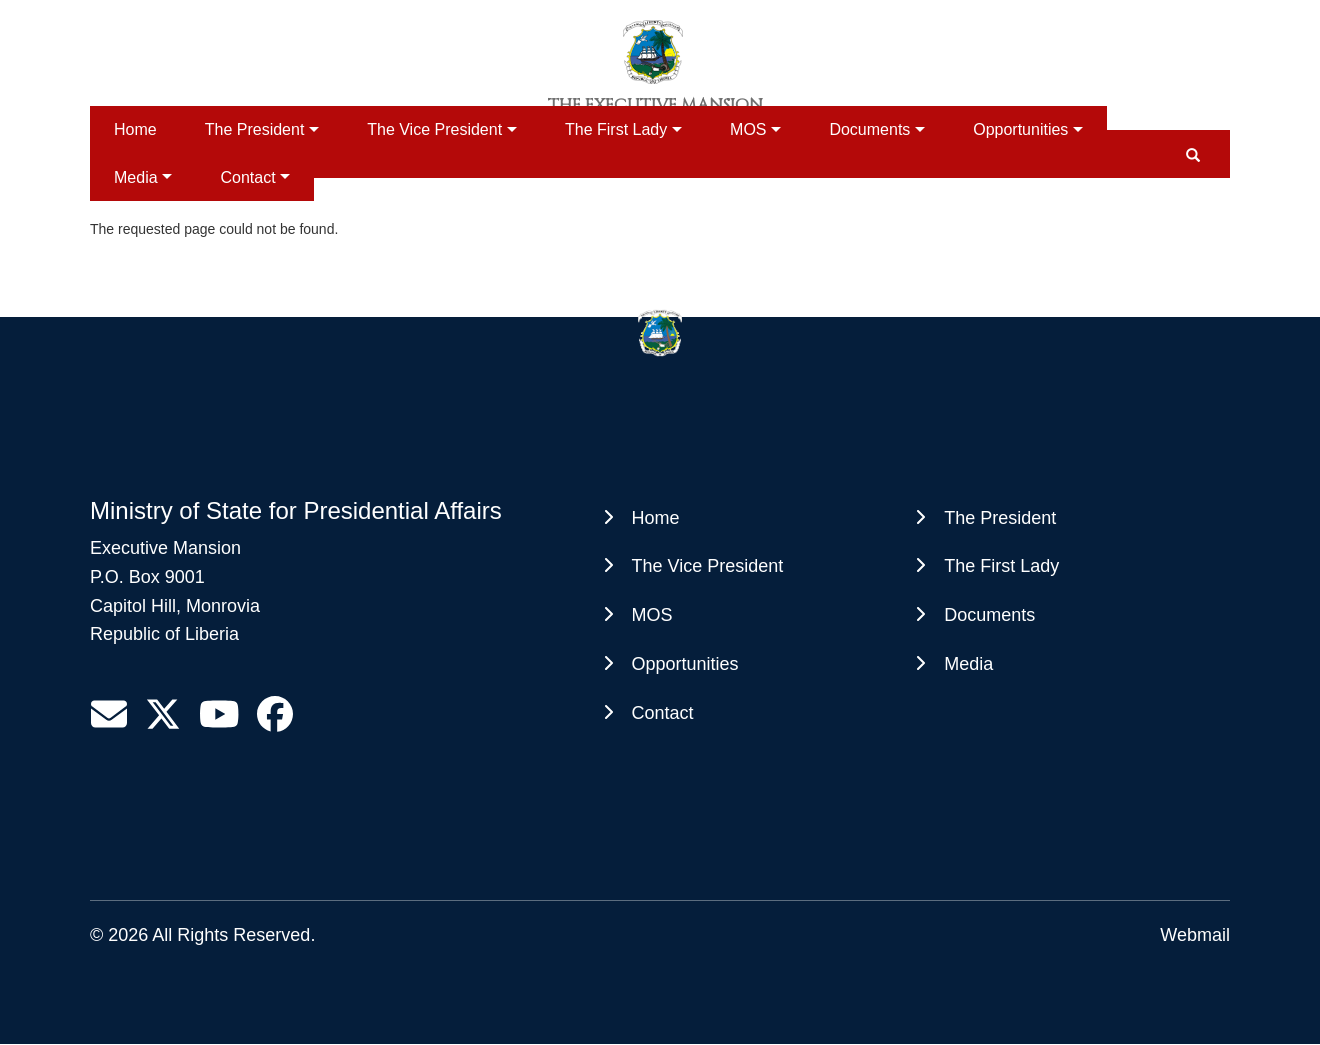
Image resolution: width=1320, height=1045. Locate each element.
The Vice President (434, 129)
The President (255, 129)
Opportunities (1020, 129)
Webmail (1195, 935)
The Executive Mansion (655, 105)
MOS (748, 129)
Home (135, 129)
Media (136, 177)
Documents (869, 129)
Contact (247, 177)
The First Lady (616, 129)
